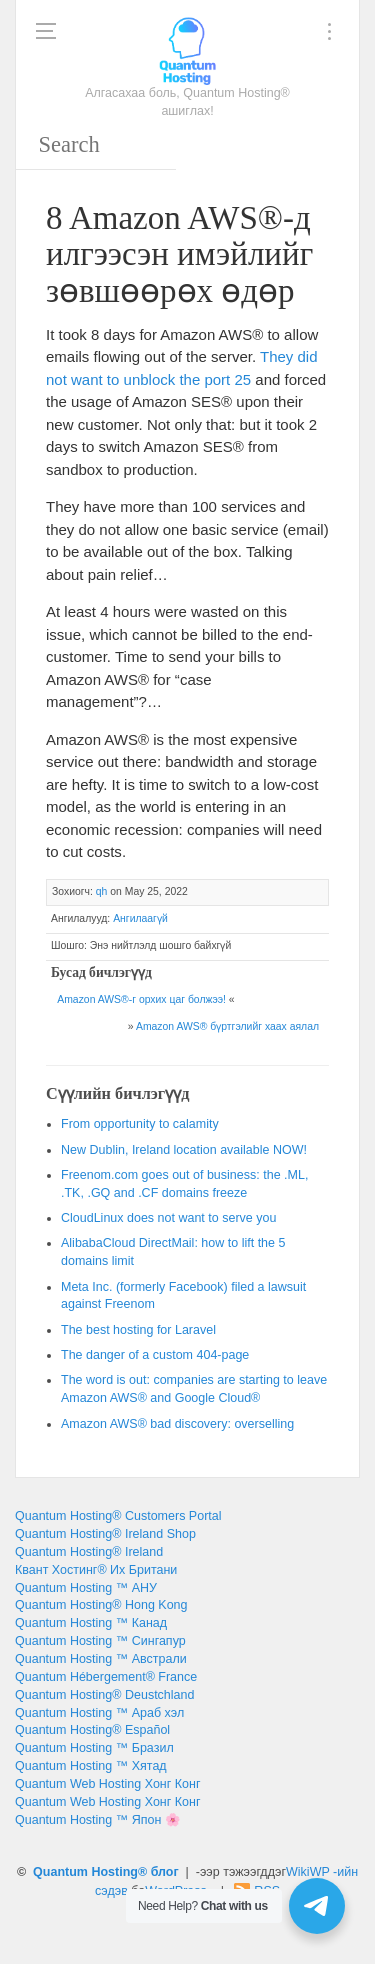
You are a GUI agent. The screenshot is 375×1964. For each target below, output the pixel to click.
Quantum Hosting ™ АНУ (86, 1588)
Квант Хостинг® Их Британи (96, 1570)
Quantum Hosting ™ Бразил (94, 1748)
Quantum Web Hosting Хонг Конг (107, 1784)
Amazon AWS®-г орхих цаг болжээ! (141, 999)
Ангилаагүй (140, 918)
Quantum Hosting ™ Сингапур (100, 1641)
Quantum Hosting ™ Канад (91, 1623)
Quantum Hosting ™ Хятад (91, 1766)
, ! (184, 1150)
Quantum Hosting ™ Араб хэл (99, 1713)
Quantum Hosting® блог (106, 1872)
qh (102, 891)
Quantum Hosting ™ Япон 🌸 (98, 1820)
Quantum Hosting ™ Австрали (101, 1659)
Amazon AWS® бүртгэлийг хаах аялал (227, 1026)
